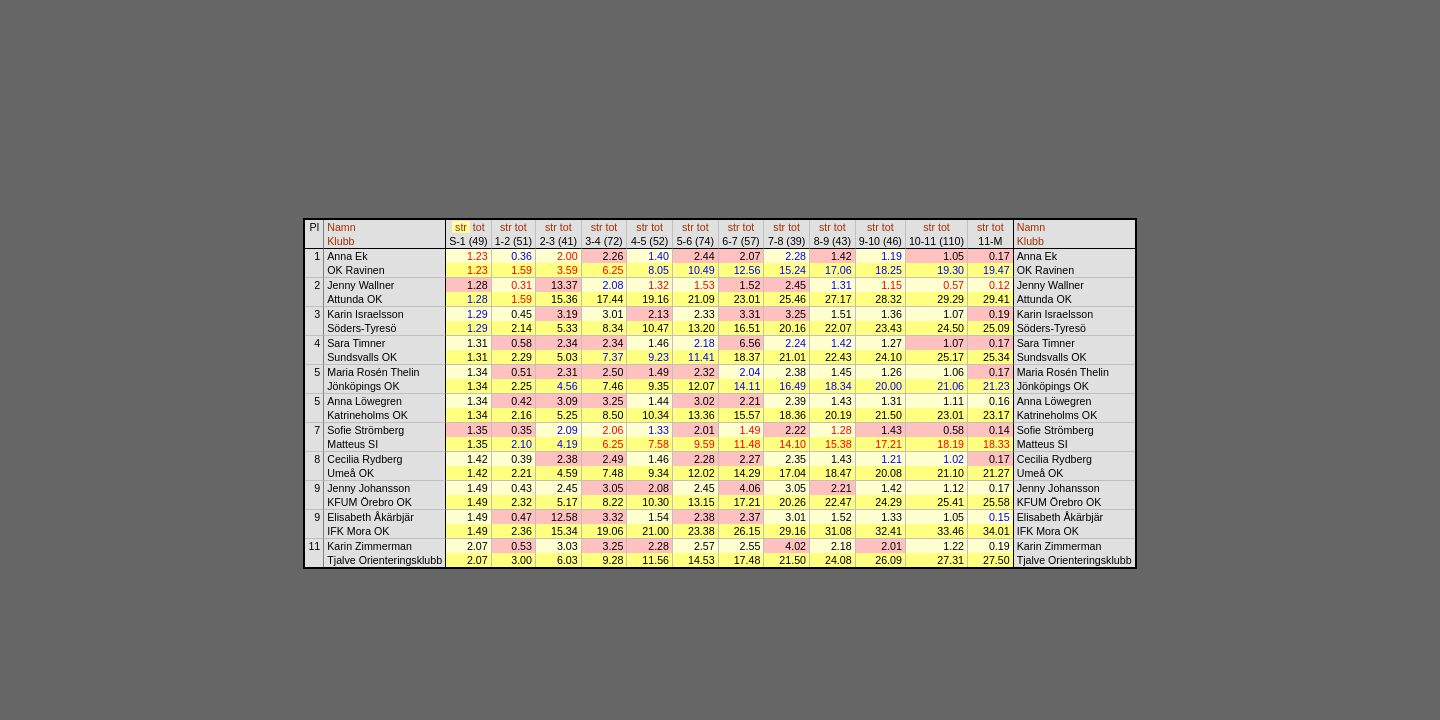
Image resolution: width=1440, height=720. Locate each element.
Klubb (340, 241)
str (461, 227)
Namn (341, 227)
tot (479, 227)
